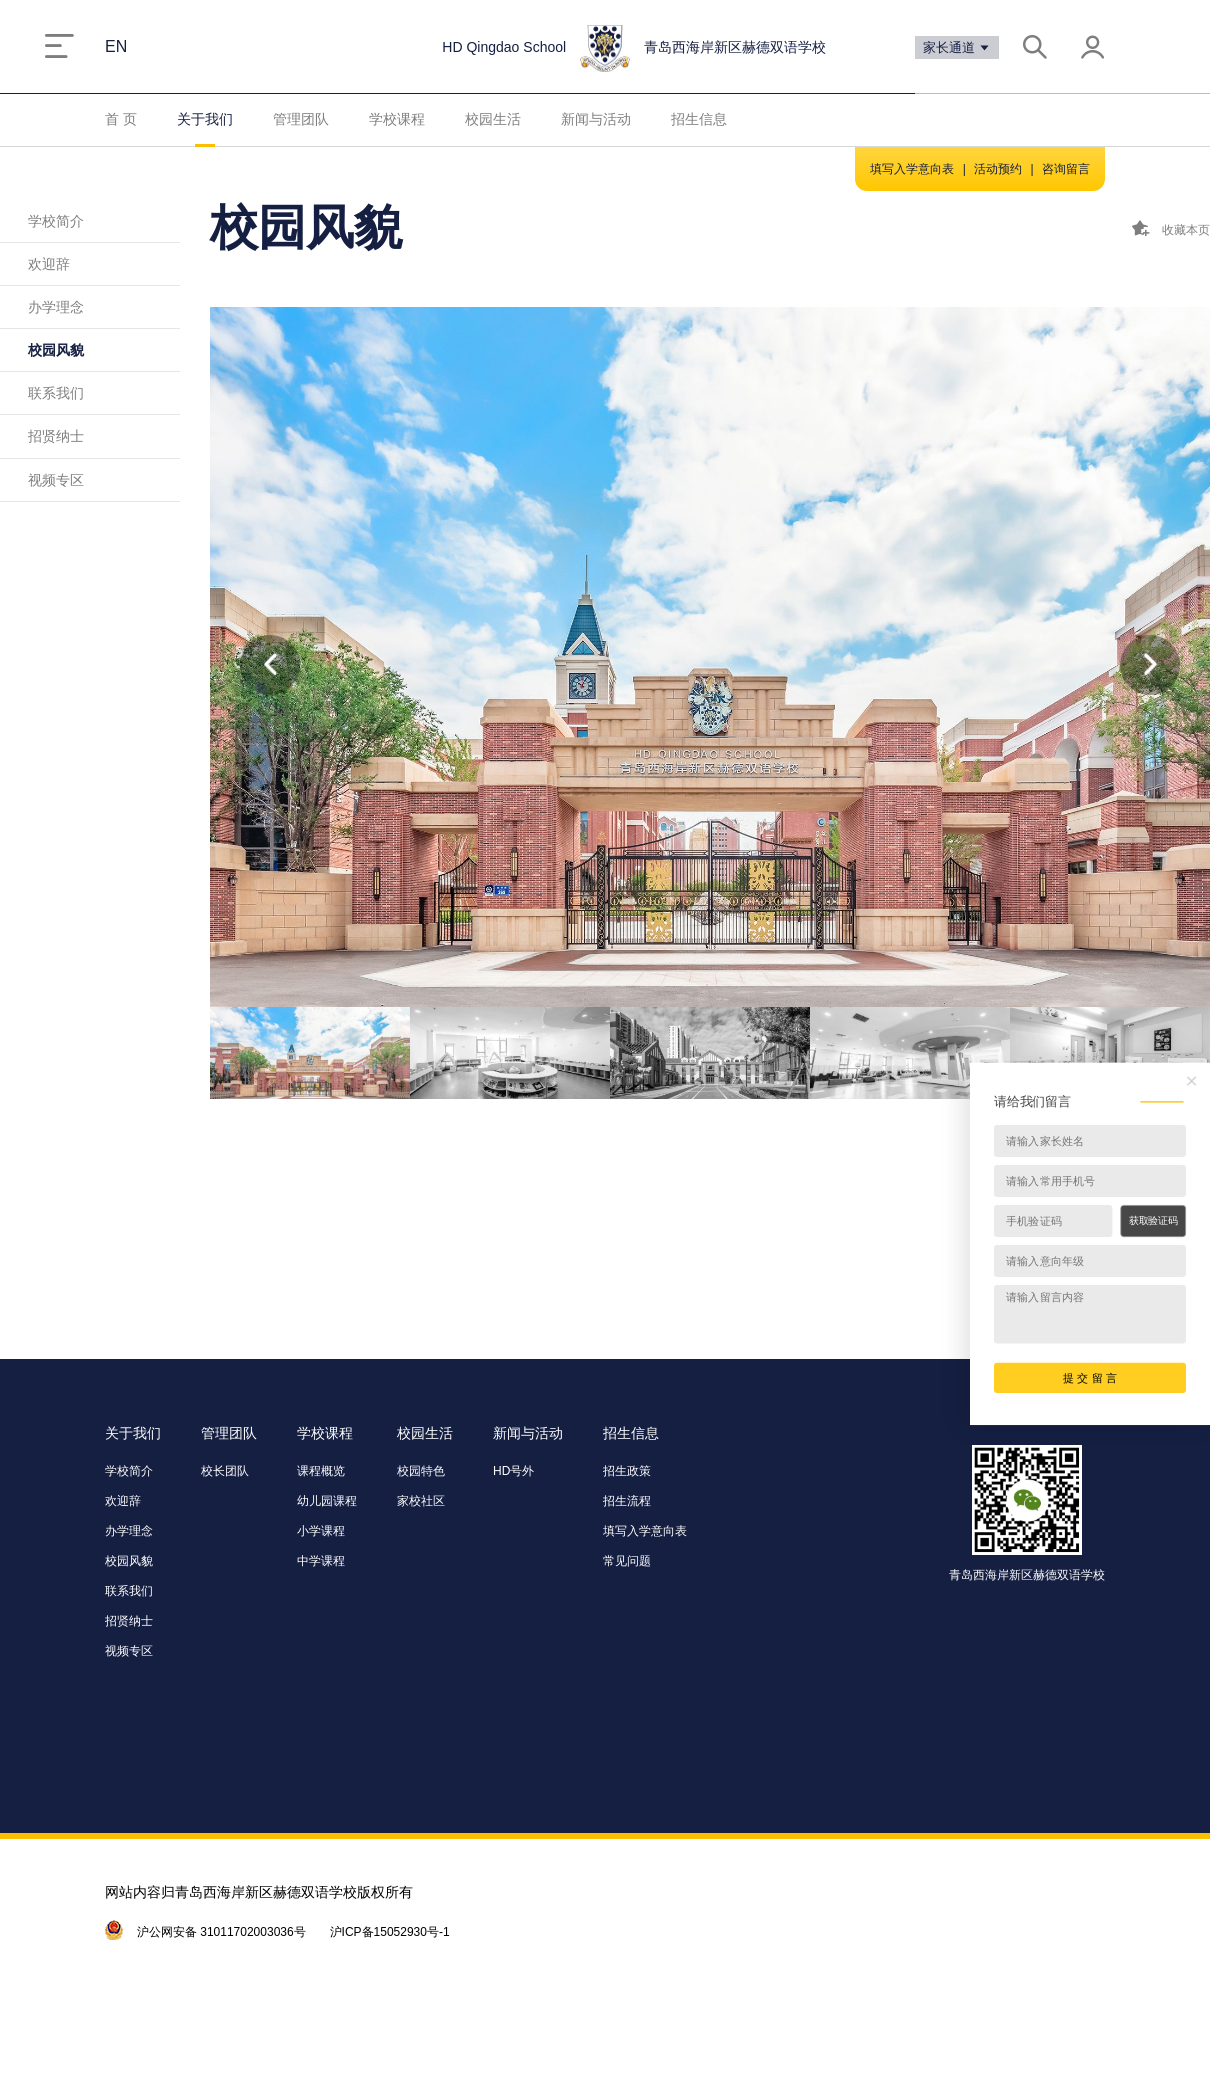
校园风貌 (56, 350)
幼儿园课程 (327, 1501)
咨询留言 (1066, 169)
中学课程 (321, 1561)
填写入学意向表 (912, 169)
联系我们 (56, 393)
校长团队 (225, 1471)
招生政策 (627, 1471)
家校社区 (421, 1501)
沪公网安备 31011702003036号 (221, 1932)
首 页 (121, 119)
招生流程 (627, 1501)
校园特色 (421, 1471)
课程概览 (321, 1471)
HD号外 (513, 1471)
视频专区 (56, 480)
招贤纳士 (56, 436)
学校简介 (56, 221)
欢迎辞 (49, 264)
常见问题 (627, 1561)
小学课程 (321, 1531)
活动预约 (998, 169)
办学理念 (56, 307)
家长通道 (957, 47)
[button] (1150, 665)
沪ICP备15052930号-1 (390, 1932)
